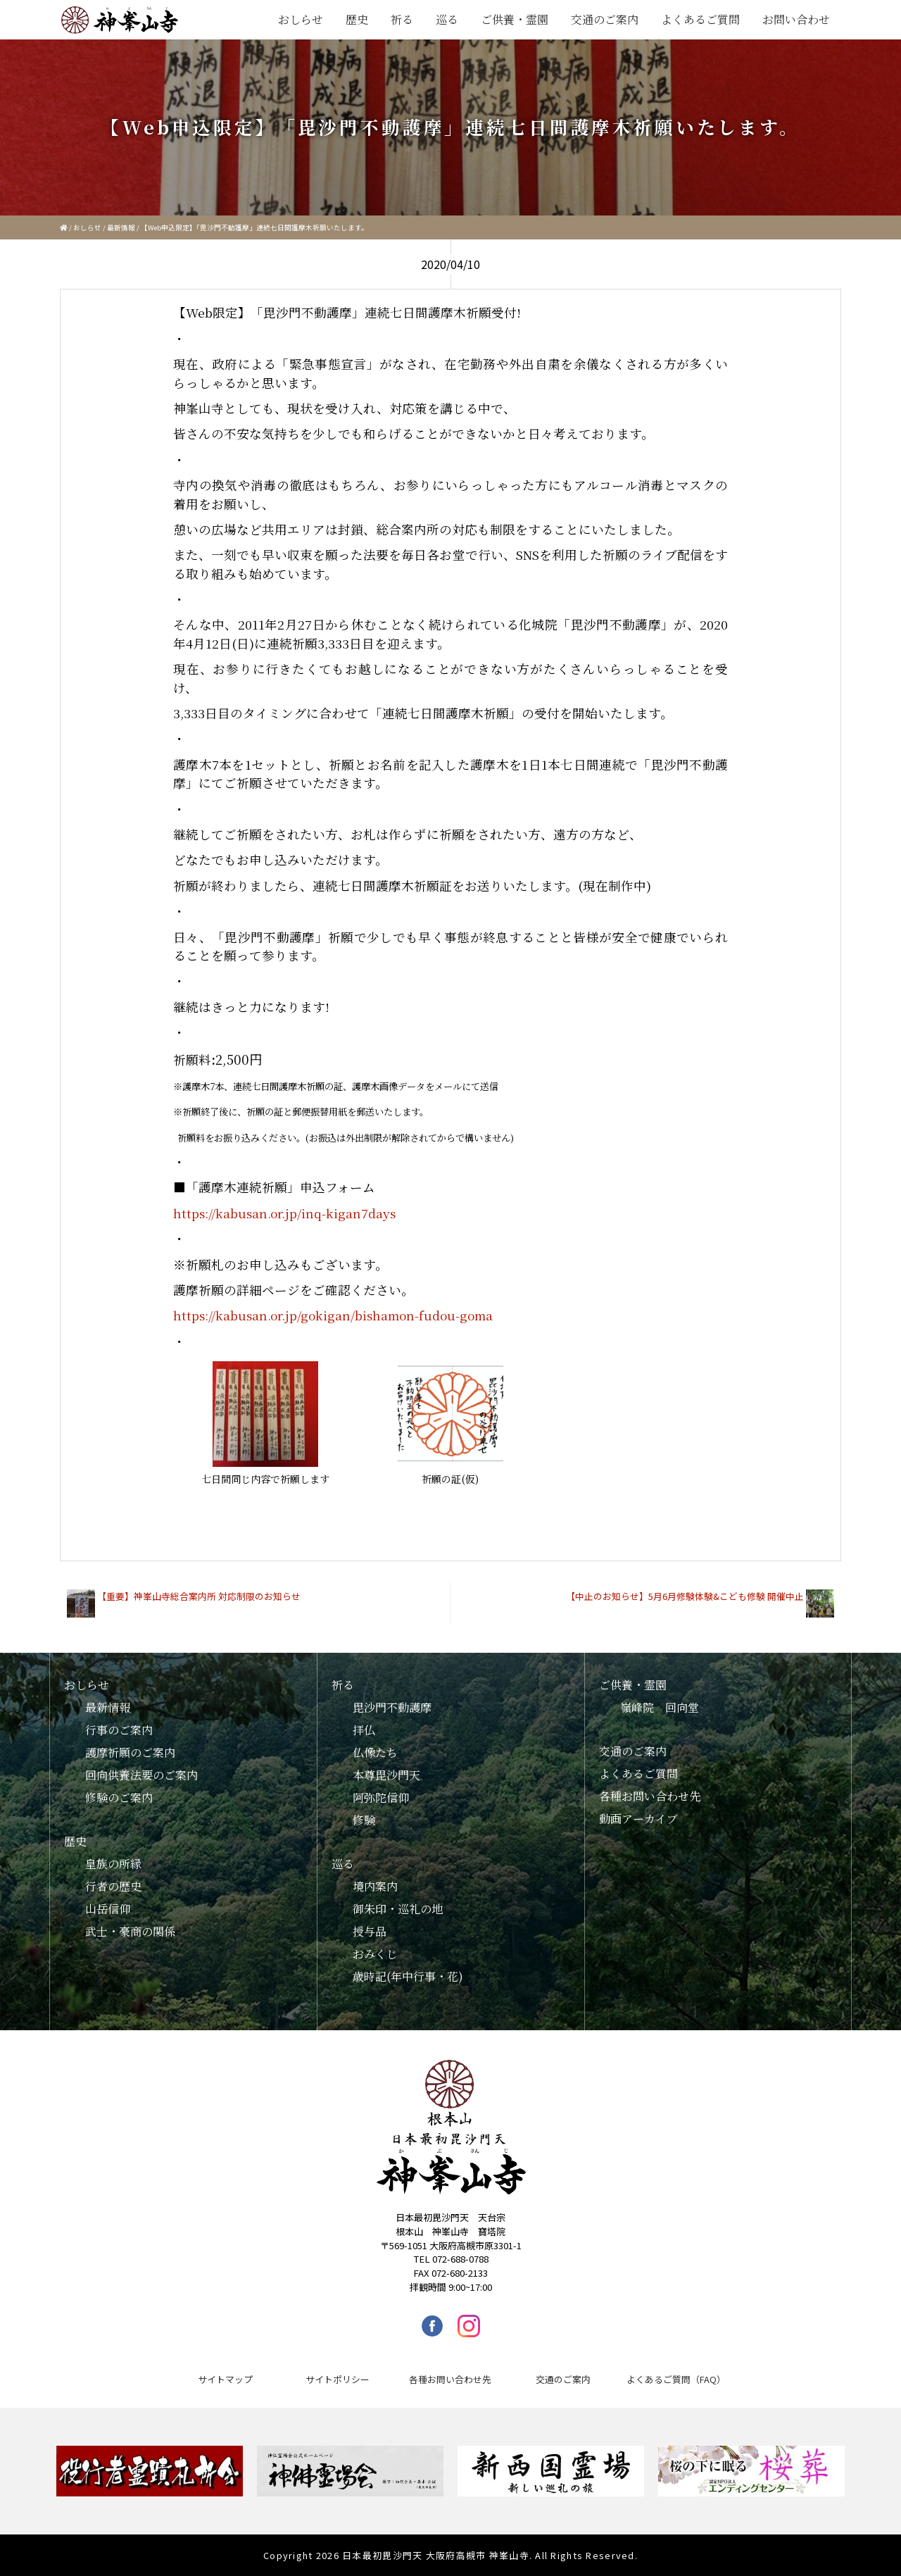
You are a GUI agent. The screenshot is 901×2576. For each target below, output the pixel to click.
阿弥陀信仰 (381, 1797)
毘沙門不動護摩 (392, 1707)
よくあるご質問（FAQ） (676, 2379)
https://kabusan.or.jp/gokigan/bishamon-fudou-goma (333, 1315)
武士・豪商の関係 (130, 1931)
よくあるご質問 (700, 19)
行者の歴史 (113, 1886)
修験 (364, 1820)
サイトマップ (225, 2379)
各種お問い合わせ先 (649, 1796)
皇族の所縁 (113, 1864)
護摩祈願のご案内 (130, 1752)
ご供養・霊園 (514, 19)
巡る (447, 19)
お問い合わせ (796, 19)
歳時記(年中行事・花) (408, 1976)
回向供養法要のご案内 (141, 1775)
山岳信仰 (107, 1909)
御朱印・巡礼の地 (398, 1909)
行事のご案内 (119, 1730)
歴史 (357, 19)
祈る (402, 19)
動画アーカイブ (638, 1819)
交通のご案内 (604, 19)
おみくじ (375, 1954)
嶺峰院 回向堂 (659, 1707)
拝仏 (364, 1730)
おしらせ (300, 19)
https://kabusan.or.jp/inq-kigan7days (284, 1213)
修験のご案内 (119, 1797)
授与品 (369, 1931)
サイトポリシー (337, 2379)
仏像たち (375, 1752)
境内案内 (375, 1886)
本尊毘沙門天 (386, 1775)
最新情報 (121, 227)
